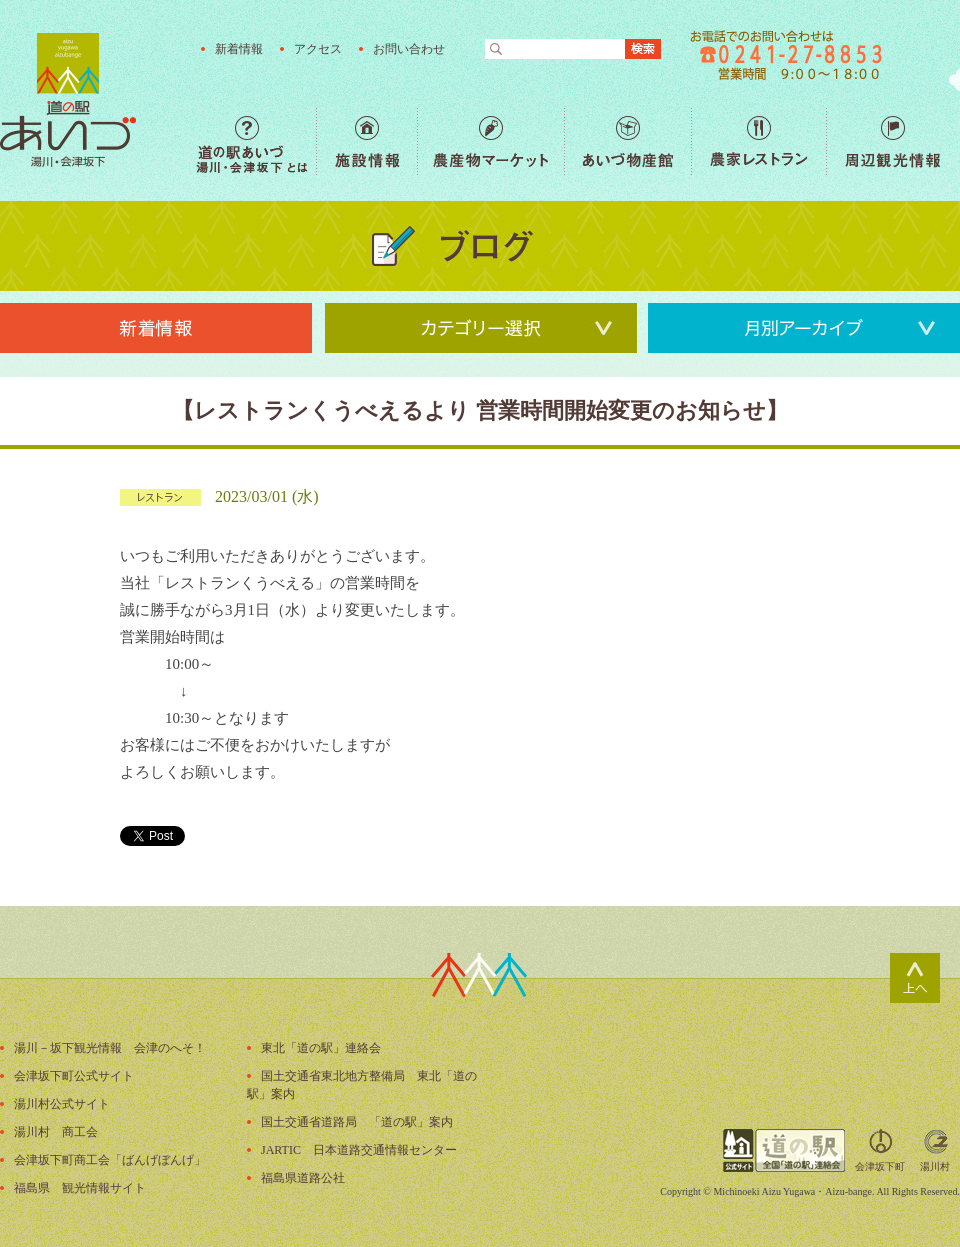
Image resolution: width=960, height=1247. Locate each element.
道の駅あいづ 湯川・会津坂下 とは (256, 141)
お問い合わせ (409, 49)
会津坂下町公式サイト (74, 1076)
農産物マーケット (490, 141)
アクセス (318, 49)
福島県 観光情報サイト (80, 1188)
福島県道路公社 (303, 1178)
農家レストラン (758, 141)
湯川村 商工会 (56, 1132)
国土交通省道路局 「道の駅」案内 (357, 1122)
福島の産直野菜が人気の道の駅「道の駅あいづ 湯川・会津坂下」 (68, 100)
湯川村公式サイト (62, 1104)
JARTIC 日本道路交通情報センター (359, 1150)
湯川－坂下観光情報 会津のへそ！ (110, 1048)
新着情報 (239, 49)
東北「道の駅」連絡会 (321, 1048)
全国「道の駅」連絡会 (784, 1150)
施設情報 (366, 141)
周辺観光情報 (892, 141)
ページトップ (915, 978)
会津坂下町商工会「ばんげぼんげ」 (110, 1160)
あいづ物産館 (627, 141)
